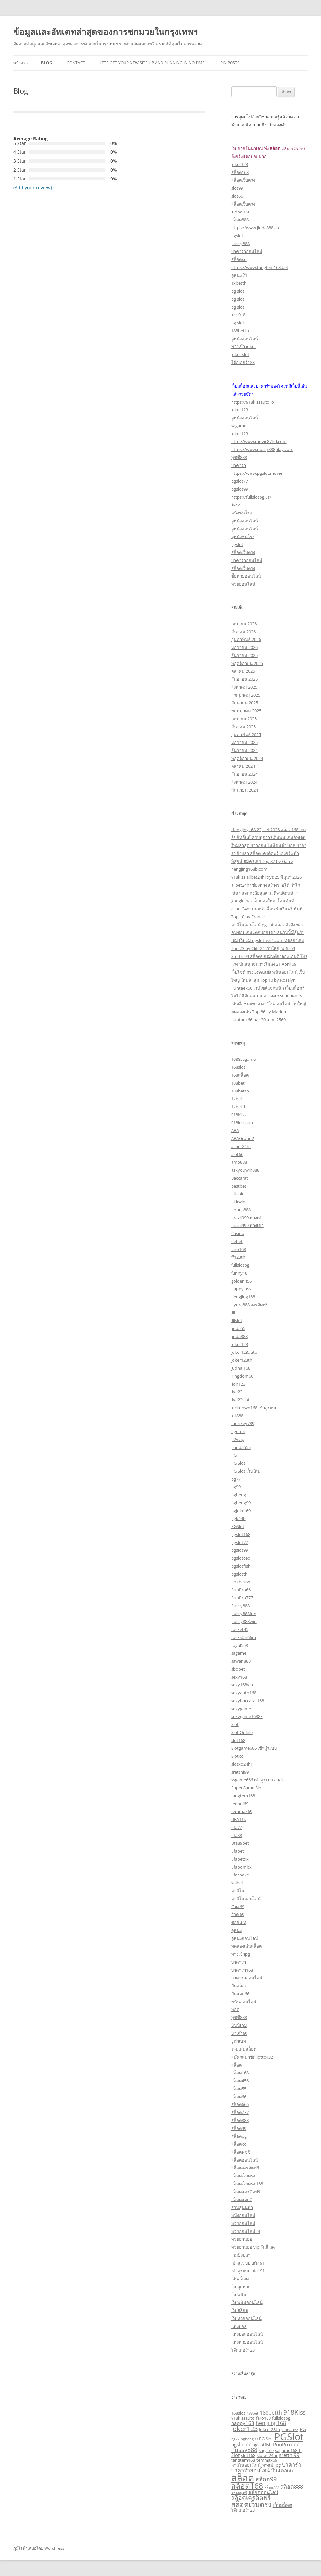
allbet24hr (241, 1146)
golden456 (241, 1281)
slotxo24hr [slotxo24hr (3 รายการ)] (267, 2455)
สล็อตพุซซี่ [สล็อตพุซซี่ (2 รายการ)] (239, 2493)
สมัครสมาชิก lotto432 (252, 2057)
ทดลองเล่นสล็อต (246, 1946)
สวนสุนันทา (242, 2207)
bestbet (238, 1186)
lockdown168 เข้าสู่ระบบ (254, 1408)
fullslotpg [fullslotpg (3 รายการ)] (281, 2418)
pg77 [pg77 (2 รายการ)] (235, 2439)
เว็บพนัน (238, 2295)
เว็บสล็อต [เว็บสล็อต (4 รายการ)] (282, 2505)
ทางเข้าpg (240, 1954)
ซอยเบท (238, 1922)
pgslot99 (239, 489)
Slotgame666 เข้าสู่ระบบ (254, 1748)
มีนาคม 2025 (243, 727)
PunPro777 (242, 1598)
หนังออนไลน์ (243, 2215)
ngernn (238, 1431)
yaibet (237, 1883)
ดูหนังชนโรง (242, 536)
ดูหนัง (236, 1930)
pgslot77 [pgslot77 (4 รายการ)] (241, 2444)
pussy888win (244, 1621)
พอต (235, 2009)
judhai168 (240, 212)
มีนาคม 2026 (243, 632)
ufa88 (236, 1835)
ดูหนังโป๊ (239, 275)
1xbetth (239, 283)
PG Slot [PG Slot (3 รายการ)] (266, 2439)
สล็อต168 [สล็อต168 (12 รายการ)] (247, 2486)
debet (237, 1241)
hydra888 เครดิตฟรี (249, 1305)
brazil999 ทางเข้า (247, 1218)
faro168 (238, 1249)
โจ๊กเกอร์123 (243, 362)
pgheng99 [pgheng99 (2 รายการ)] (249, 2439)
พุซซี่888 (239, 457)
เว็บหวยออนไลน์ (246, 2318)
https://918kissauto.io (252, 402)
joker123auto (244, 1352)
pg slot (237, 291)
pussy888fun (243, 1613)
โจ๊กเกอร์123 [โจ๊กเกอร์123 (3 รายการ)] (243, 2510)
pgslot (237, 236)
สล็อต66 (238, 2097)
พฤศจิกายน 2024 (247, 758)
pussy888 (240, 243)
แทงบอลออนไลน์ (247, 2334)
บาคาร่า (238, 465)
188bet (238, 1083)
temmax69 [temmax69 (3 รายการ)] (266, 2460)
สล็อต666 (240, 2104)
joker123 (239, 164)
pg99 (236, 1487)
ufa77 (236, 1827)
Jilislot (236, 1320)
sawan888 (241, 1661)
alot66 (237, 1154)
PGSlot (237, 1526)
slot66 (237, 196)
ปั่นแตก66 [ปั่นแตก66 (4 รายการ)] (282, 2470)
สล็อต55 (238, 2089)
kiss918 (238, 315)
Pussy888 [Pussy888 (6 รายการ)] (244, 2450)
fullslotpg (240, 1265)
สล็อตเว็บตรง (243, 180)
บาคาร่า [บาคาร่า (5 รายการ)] (291, 2464)
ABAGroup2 (242, 1138)
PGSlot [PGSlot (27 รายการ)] (288, 2436)
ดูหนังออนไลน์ (244, 339)
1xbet (236, 1099)
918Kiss (238, 1115)
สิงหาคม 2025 (244, 687)
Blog (46, 63)
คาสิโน (237, 1891)
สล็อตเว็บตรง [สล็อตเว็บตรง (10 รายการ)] (251, 2504)
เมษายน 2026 (244, 624)
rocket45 (239, 1629)
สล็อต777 (240, 2112)
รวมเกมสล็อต (243, 2049)
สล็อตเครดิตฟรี (245, 2168)
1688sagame (243, 1059)
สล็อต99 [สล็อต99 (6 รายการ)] (266, 2479)
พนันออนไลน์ (243, 2002)
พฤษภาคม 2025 (246, 711)
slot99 (237, 188)
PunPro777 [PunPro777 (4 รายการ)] (286, 2444)
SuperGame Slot (247, 1788)
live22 (236, 505)
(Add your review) (32, 187)
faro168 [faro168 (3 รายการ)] (263, 2418)
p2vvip (237, 1439)
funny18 (239, 1273)
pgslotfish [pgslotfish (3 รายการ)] (262, 2445)
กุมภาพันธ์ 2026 (246, 639)
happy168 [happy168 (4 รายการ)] (242, 2423)
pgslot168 (240, 1534)
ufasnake (240, 1875)
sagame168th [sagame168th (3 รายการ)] (288, 2450)
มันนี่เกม (239, 2025)
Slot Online (242, 1732)
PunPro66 (241, 1590)
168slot (238, 1067)
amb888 (239, 1162)
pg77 (236, 1479)
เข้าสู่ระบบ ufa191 (248, 2263)
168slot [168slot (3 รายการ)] (238, 2413)
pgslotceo (240, 1558)
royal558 (239, 1645)
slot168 (238, 1740)
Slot (235, 1724)
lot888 (237, 1415)
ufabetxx (240, 1859)
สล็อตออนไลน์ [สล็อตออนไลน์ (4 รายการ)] (263, 2492)
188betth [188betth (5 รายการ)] (271, 2412)
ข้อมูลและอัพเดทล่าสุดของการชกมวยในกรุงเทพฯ (105, 32)
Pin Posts (230, 63)
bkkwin (238, 1202)
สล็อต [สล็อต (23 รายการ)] (242, 2477)
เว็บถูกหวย (241, 2287)
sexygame (241, 1709)
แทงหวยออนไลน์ (247, 2342)
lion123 (238, 1384)
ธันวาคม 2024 (244, 750)
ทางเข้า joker (243, 346)
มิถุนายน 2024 (244, 790)
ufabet (237, 1851)
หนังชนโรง (241, 513)
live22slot (240, 1400)
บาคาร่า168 (242, 1970)
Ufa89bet (240, 1843)
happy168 (241, 1289)
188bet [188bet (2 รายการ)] (252, 2413)
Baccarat (239, 1178)
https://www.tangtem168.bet (259, 267)
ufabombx (241, 1867)
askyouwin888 (245, 1170)
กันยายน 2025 (244, 679)
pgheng (238, 1495)
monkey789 (242, 1423)
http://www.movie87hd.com (259, 441)
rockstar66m (243, 1637)
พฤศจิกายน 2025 (247, 663)
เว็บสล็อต (239, 2310)
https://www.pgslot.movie (256, 473)
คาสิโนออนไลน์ (246, 1899)
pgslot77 (239, 481)
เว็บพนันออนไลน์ (247, 2302)
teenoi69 (239, 1804)
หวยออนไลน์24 (245, 2231)
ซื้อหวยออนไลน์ (246, 576)
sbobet (238, 1669)
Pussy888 (240, 1606)
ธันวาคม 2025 (244, 655)
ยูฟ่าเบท (238, 2041)
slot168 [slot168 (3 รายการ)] (248, 2455)
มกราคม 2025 (244, 742)
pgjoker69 (241, 1511)
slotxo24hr (241, 1764)
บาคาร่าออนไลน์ (246, 251)
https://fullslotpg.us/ (251, 497)
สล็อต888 (240, 220)
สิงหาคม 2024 (244, 782)
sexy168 (239, 1677)
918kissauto (243, 1122)
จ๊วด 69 (237, 1906)
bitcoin (238, 1194)
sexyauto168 (243, 1693)
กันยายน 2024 (244, 774)
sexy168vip (242, 1685)
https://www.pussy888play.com (262, 449)
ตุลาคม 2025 (243, 671)
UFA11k (238, 1819)
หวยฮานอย (241, 2239)
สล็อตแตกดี (241, 2199)
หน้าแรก (20, 63)
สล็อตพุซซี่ (241, 2152)
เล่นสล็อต (240, 2279)
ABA (235, 1130)
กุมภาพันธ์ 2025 (246, 734)
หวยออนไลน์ (243, 584)
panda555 (241, 1447)
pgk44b (238, 1518)
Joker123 (239, 1344)
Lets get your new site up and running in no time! (153, 63)
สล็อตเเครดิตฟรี (245, 2192)
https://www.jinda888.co (255, 228)
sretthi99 (240, 1772)
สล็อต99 (238, 2128)
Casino (237, 1233)
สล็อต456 (240, 2081)
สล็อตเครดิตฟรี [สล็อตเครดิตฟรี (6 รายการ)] (251, 2497)
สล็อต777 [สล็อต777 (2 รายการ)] (271, 2487)
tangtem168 (243, 1796)
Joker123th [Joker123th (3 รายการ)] (269, 2429)
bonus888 (241, 1210)
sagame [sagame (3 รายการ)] (266, 2450)
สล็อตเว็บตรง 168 (247, 2184)
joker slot (240, 354)
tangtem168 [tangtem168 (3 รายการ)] (243, 2460)
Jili (233, 1313)
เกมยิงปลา (240, 2255)
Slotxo (237, 1756)
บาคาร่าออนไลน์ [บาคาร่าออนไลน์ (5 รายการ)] (250, 2470)
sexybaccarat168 (247, 1701)
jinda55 (238, 1328)
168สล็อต (240, 1075)
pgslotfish (241, 1566)
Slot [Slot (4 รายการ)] (235, 2455)
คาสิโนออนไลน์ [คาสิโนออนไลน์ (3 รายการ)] (246, 2465)
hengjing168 (243, 1297)
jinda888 (239, 1336)
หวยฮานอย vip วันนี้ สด (253, 2247)
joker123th (241, 1360)
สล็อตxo (239, 259)
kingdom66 (242, 1376)
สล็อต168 (240, 172)
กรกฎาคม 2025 (245, 695)
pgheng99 (241, 1503)
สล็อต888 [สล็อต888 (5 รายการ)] (291, 2486)
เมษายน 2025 (244, 719)
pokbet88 (240, 1582)
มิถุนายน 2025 (244, 703)
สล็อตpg (239, 2136)
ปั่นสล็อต (239, 1986)
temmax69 (241, 1811)
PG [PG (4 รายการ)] (303, 2429)
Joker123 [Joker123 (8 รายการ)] (244, 2428)
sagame (238, 426)
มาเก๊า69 (239, 2033)
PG (234, 1455)
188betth (240, 331)
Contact (76, 63)
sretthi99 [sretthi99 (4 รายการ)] (289, 2455)
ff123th (238, 1257)
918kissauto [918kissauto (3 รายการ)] (243, 2418)
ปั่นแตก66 (240, 1994)
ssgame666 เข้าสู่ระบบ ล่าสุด (257, 1780)
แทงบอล (239, 2326)
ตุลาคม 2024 (243, 766)
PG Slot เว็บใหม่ (246, 1471)
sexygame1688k (247, 1716)
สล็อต (236, 2065)
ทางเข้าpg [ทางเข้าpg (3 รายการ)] (271, 2465)
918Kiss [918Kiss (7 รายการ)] (294, 2412)
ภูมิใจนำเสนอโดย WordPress (38, 2548)
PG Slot (238, 1463)
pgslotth (239, 1574)
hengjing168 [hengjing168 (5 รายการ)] (271, 2423)
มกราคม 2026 (244, 647)
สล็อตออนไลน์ (244, 2160)
